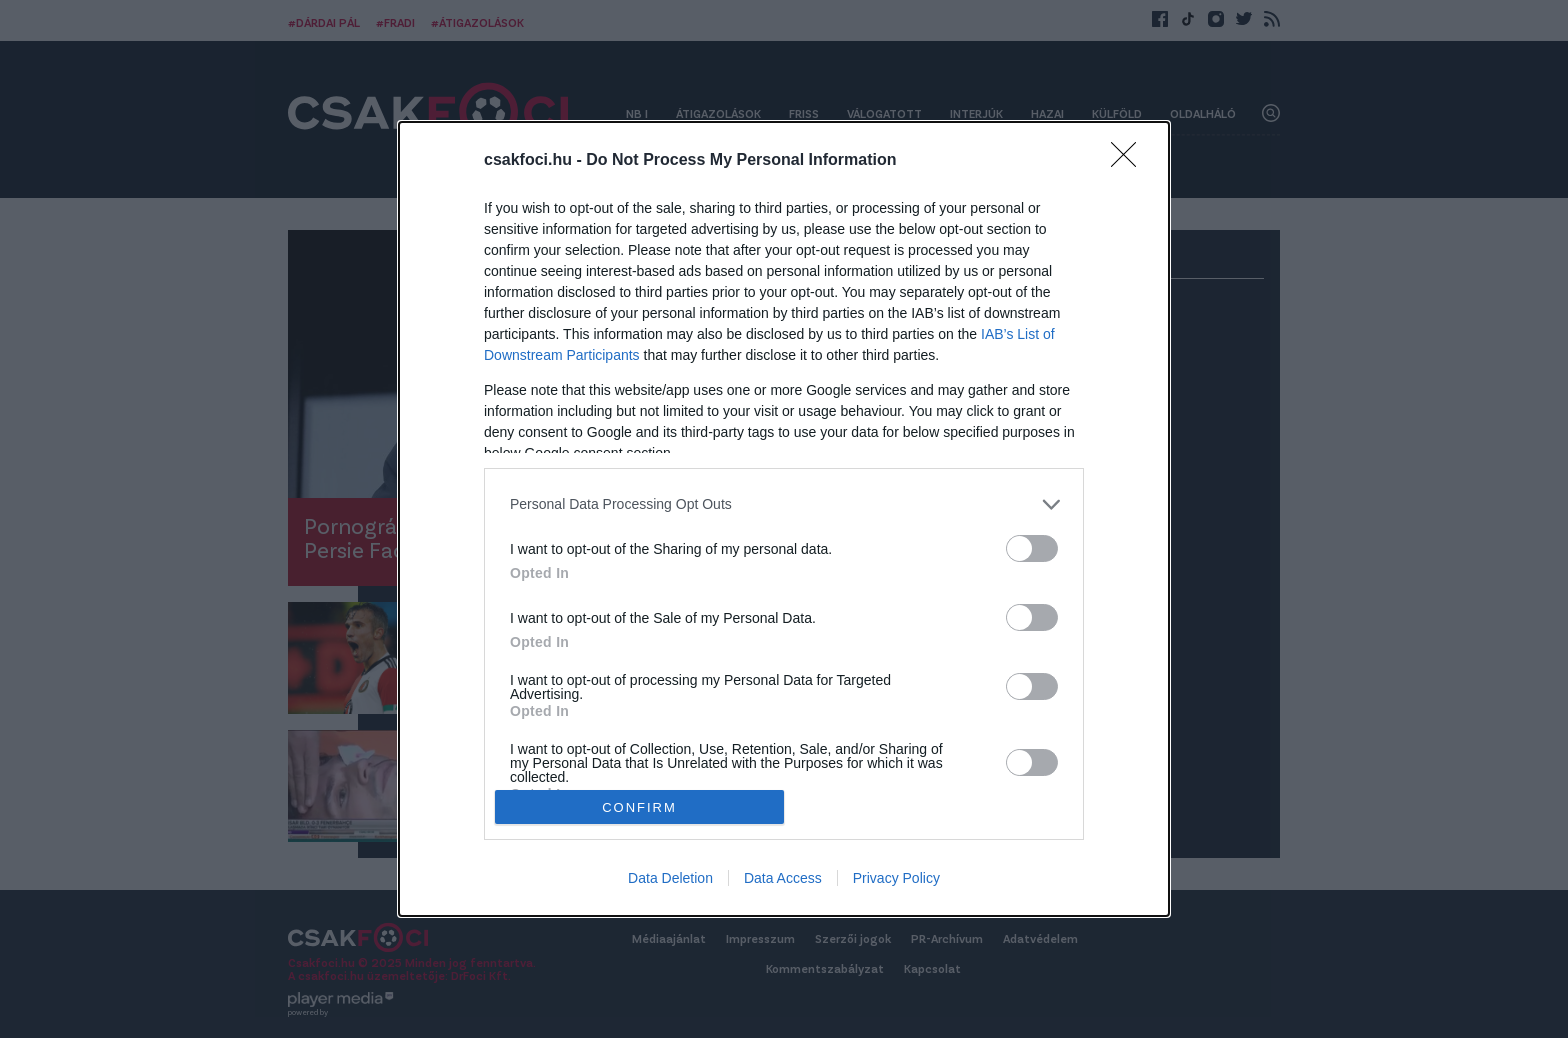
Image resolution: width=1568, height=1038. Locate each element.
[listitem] (784, 504)
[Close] (1130, 161)
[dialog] (784, 519)
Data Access (783, 878)
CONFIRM (639, 806)
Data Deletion (670, 878)
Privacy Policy (896, 878)
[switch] (1032, 548)
